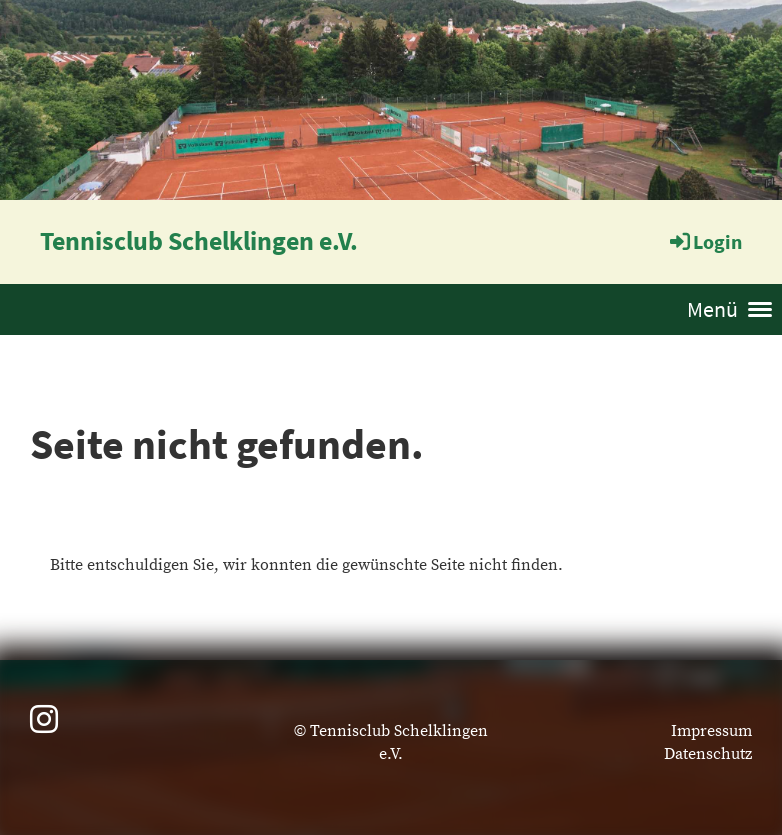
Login (704, 241)
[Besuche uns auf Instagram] (44, 722)
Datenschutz (708, 754)
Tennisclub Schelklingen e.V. (199, 240)
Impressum (711, 731)
